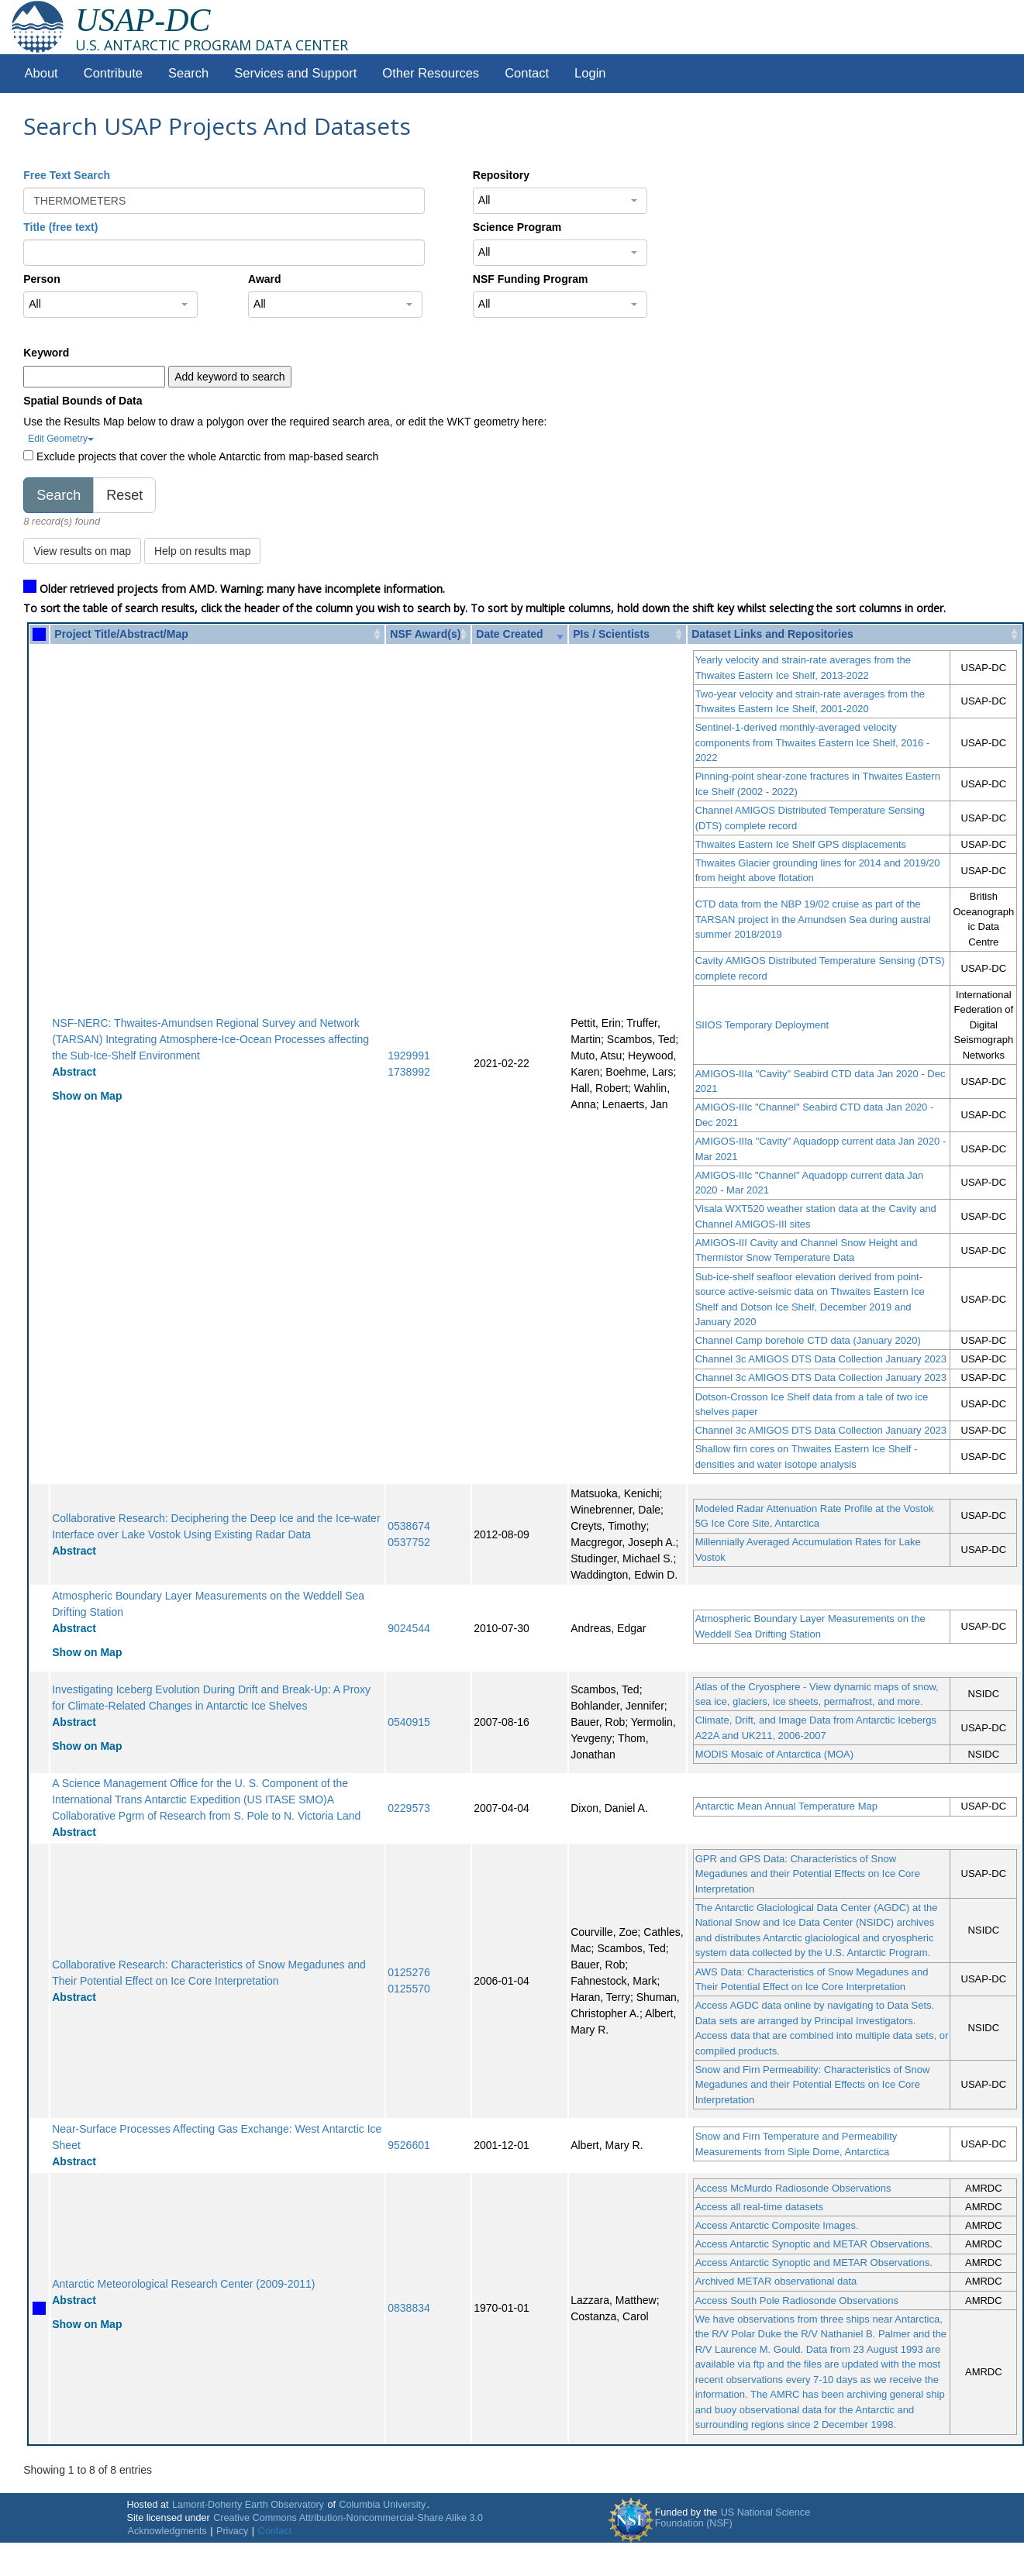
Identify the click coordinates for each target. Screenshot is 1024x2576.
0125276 (409, 1972)
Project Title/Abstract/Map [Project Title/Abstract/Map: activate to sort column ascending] (121, 634)
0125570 (409, 1988)
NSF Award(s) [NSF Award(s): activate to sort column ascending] (425, 634)
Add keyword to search (229, 376)
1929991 (409, 1055)
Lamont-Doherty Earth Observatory (248, 2504)
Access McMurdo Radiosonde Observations (793, 2188)
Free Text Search (66, 175)
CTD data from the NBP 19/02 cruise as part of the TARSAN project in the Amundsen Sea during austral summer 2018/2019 (813, 919)
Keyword (46, 352)
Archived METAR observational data (776, 2281)
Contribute (113, 73)
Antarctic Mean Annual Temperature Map (786, 1806)
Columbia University (382, 2504)
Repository (501, 175)
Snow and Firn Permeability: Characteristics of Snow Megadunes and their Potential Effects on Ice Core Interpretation (812, 2085)
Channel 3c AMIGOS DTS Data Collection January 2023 (820, 1359)
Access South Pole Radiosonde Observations (796, 2300)
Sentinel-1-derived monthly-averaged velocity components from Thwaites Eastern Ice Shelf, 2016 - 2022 (812, 742)
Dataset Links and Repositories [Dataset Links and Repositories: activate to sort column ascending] (772, 634)
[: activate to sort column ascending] (39, 634)
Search (188, 73)
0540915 (409, 1722)
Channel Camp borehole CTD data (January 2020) (808, 1340)
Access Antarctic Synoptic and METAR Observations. (814, 2244)
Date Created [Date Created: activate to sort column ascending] (509, 634)
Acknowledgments (167, 2531)
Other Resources (430, 73)
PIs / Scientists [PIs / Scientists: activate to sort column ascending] (611, 634)
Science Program (517, 227)
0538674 (409, 1526)
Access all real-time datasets (759, 2207)
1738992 (409, 1072)
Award (264, 279)
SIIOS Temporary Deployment (762, 1025)
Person (41, 279)
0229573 (409, 1808)
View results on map (82, 551)
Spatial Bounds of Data (82, 400)
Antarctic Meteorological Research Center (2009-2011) (183, 2284)
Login (589, 73)
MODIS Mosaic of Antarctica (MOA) (774, 1754)
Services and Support (295, 73)
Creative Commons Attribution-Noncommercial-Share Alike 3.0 (348, 2517)
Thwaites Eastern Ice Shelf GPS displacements (800, 844)
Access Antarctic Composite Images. (777, 2225)
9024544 (409, 1628)
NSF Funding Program (530, 279)
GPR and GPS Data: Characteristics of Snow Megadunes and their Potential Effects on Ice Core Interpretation (807, 1874)
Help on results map (202, 551)
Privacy (232, 2531)
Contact (527, 73)
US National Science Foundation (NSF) (733, 2518)
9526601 (409, 2145)
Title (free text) (60, 227)
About (41, 73)
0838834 (409, 2308)
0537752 (409, 1542)
